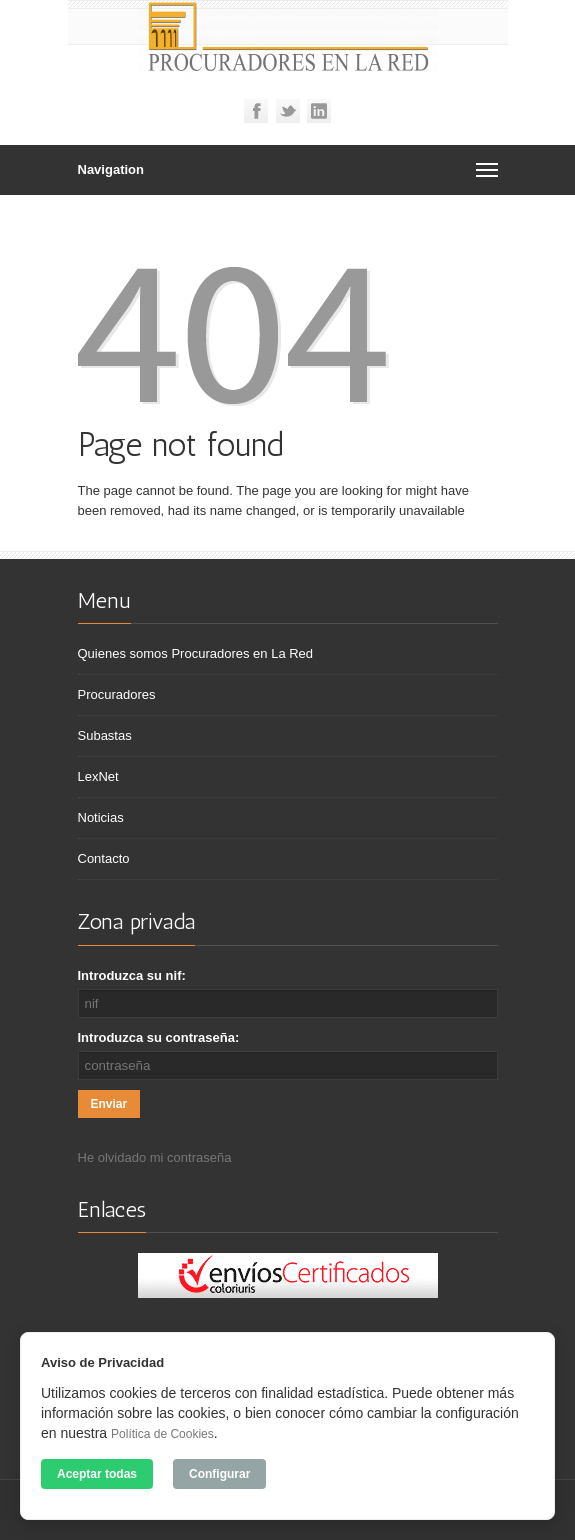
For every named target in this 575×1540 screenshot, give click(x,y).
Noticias (101, 817)
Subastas (105, 735)
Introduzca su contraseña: (159, 1037)
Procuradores (117, 694)
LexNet (98, 776)
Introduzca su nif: (132, 975)
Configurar (219, 1474)
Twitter (288, 111)
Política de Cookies (162, 1434)
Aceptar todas (97, 1474)
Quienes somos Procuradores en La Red (196, 653)
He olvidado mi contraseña (155, 1157)
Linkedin (319, 111)
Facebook (256, 111)
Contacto (104, 858)
